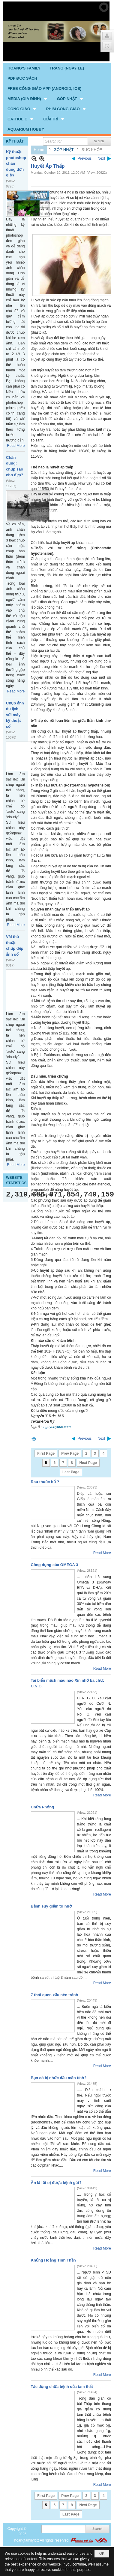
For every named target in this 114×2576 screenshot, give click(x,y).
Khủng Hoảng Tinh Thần (53, 2260)
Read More (16, 446)
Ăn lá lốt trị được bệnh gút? (56, 2182)
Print (34, 1439)
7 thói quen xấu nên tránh (54, 1995)
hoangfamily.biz (26, 2540)
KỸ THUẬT (15, 141)
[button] (27, 98)
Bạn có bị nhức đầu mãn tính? (59, 2078)
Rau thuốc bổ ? (45, 1482)
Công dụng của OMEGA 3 (54, 1564)
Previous (85, 158)
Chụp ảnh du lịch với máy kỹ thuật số (15, 715)
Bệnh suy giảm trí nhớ (51, 1906)
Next (101, 158)
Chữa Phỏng (42, 1807)
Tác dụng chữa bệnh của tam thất (62, 2386)
